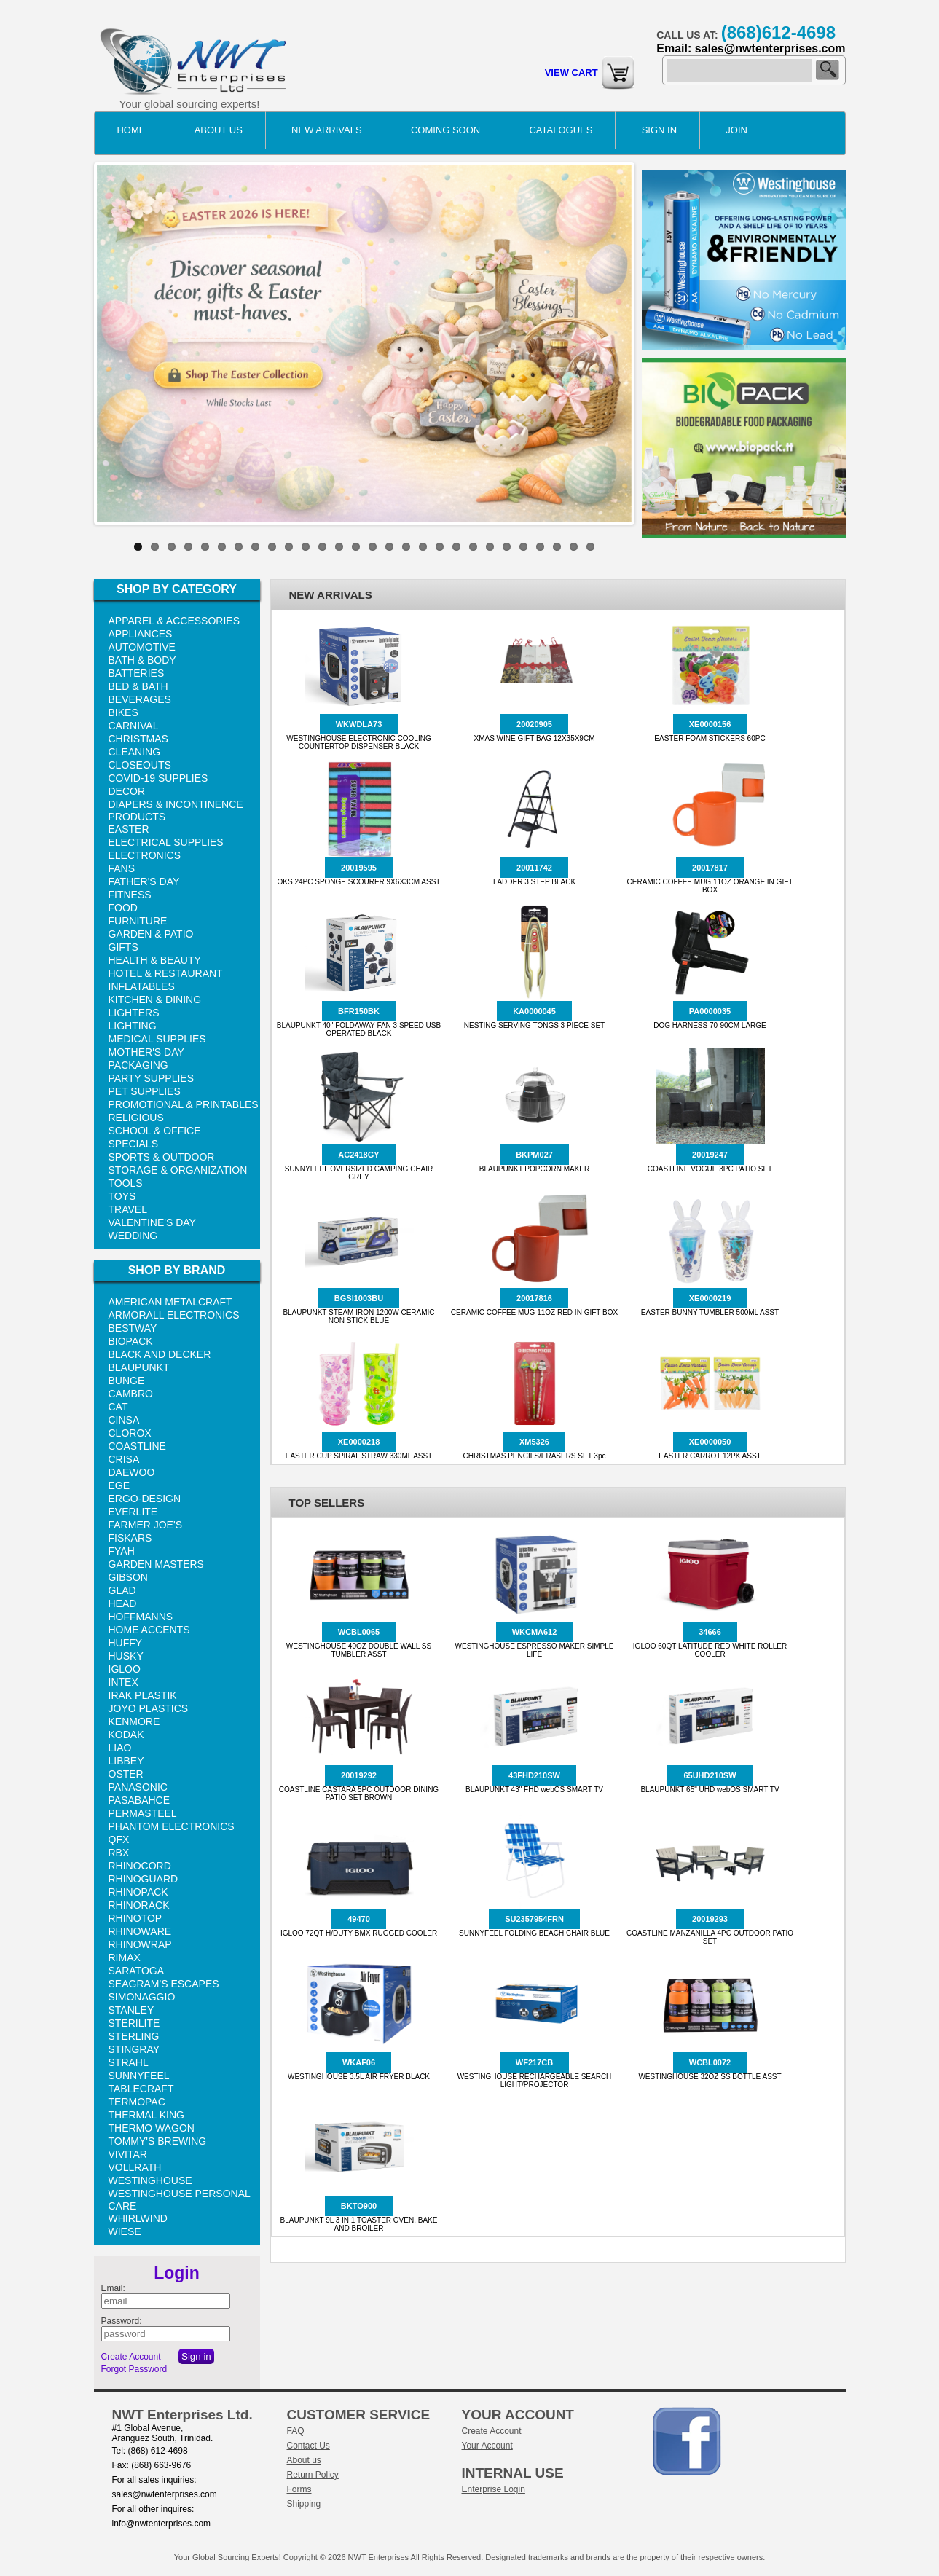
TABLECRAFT (141, 2088)
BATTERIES (137, 673)
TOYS (122, 1196)
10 (289, 547)
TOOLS (126, 1183)
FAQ (296, 2431)
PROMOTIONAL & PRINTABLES (184, 1104)
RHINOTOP (135, 1918)
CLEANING (135, 752)
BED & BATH (138, 686)
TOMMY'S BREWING (158, 2141)
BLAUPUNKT (139, 1367)
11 (306, 547)
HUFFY (126, 1643)
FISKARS (130, 1538)
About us (304, 2460)
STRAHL (129, 2062)
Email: (113, 2288)
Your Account (487, 2445)
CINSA (124, 1420)
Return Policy (313, 2475)
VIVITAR (128, 2154)
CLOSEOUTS (140, 765)
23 (507, 547)
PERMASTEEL (143, 1813)
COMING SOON (445, 130)
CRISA (124, 1459)
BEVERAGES (140, 699)
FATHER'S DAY (144, 881)
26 (557, 547)
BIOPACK (131, 1341)
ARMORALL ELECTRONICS (174, 1315)
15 (373, 547)
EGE (119, 1485)
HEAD (123, 1603)
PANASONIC (138, 1787)
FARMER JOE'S (145, 1525)
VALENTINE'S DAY (152, 1222)
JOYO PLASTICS (149, 1708)
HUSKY (126, 1656)
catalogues (560, 130)
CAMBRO (131, 1393)
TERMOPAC (137, 2102)
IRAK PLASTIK (143, 1695)
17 (406, 547)
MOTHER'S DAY (146, 1052)
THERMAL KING (147, 2115)
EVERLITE (133, 1511)
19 (440, 547)
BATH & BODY (142, 660)
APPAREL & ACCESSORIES (174, 621)
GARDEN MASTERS (156, 1564)
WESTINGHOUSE (150, 2180)
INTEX (123, 1682)
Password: (121, 2321)
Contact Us (308, 2445)
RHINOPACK (138, 1892)
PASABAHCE (139, 1800)
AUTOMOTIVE (142, 647)
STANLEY (131, 2010)
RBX (119, 1852)
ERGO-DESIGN (145, 1498)
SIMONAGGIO (142, 1997)
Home (131, 130)
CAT (118, 1407)
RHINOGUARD (143, 1879)
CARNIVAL (134, 725)
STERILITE (134, 2023)
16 (389, 547)
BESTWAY (133, 1328)
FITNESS (130, 894)
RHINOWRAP (140, 1944)
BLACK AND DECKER (160, 1354)
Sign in (659, 130)
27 (574, 547)
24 (523, 547)
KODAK (126, 1734)
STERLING (134, 2036)
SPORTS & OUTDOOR (162, 1157)
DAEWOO (132, 1472)
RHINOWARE (140, 1931)
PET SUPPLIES (145, 1091)
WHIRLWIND (138, 2218)
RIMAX (125, 1957)
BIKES (123, 712)
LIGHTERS (134, 1012)
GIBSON (128, 1577)
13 (339, 547)
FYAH (122, 1551)
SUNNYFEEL (139, 2075)
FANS (122, 868)
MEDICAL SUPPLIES (157, 1039)
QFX (119, 1839)
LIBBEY (126, 1761)
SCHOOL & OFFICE (155, 1130)
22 (490, 547)
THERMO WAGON (152, 2128)
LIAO (120, 1748)
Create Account (131, 2357)
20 (456, 547)
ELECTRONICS (145, 855)
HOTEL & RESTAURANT (166, 973)
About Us (219, 130)
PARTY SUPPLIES (152, 1078)
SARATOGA (137, 1970)
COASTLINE (137, 1446)
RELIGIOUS (136, 1117)
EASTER (129, 829)
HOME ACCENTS (149, 1629)
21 (473, 547)
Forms (299, 2489)
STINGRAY (134, 2049)
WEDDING (133, 1235)
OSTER (126, 1774)
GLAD (122, 1590)
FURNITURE (138, 921)
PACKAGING (138, 1065)
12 (322, 547)
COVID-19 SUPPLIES (158, 778)
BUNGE (127, 1380)
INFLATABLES (142, 986)
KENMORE (134, 1721)
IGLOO (125, 1669)
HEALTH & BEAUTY (155, 960)
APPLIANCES (141, 634)
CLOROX (130, 1433)
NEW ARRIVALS (326, 130)
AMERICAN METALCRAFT (170, 1302)
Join (736, 130)
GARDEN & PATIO (151, 934)
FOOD (123, 908)
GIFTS (123, 947)
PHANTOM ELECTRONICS (172, 1826)
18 (423, 547)
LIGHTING (133, 1026)
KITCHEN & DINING (155, 999)
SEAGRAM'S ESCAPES (164, 1984)
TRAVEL (128, 1209)
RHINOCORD (140, 1866)
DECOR (127, 791)
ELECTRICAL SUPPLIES (166, 842)
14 (356, 547)
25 (540, 547)
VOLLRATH (135, 2167)
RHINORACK (139, 1905)
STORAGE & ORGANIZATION (178, 1170)
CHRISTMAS (138, 739)
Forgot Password (134, 2369)
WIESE (125, 2231)
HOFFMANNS (141, 1616)
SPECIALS (133, 1144)
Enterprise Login (493, 2489)
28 (590, 547)
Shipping (304, 2504)
